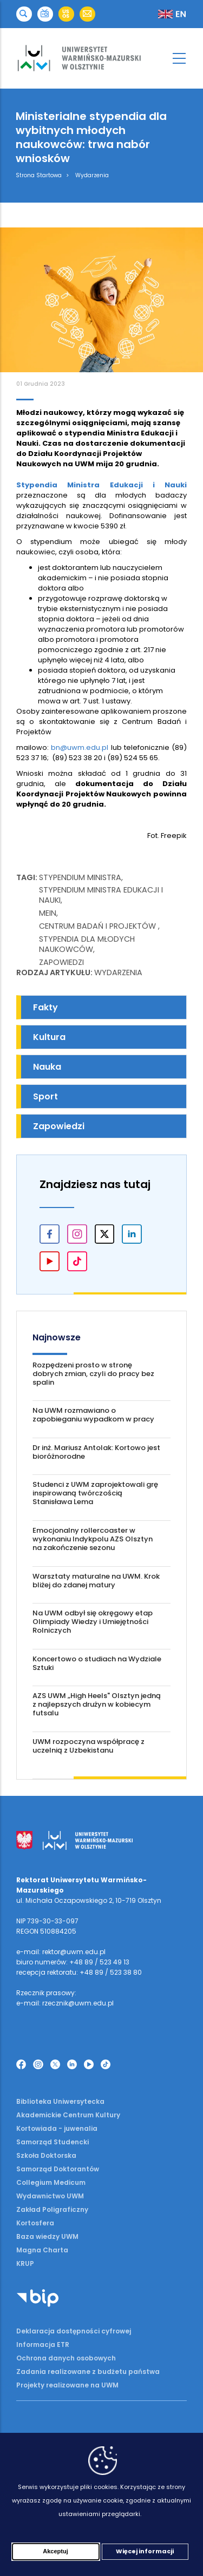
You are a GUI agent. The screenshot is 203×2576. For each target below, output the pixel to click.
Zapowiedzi (61, 962)
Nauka (47, 1067)
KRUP (25, 2263)
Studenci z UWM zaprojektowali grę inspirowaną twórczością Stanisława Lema (95, 1493)
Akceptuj (55, 2551)
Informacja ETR (42, 2344)
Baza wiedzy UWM (47, 2236)
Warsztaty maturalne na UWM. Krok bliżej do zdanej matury (96, 1580)
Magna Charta (42, 2250)
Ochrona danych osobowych (66, 2358)
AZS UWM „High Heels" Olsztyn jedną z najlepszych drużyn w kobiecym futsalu (96, 1704)
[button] (24, 14)
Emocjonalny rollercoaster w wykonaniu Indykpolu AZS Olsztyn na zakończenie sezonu (92, 1539)
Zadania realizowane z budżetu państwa (88, 2371)
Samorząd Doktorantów (57, 2169)
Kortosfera (35, 2223)
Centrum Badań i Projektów (98, 926)
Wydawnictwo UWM (50, 2196)
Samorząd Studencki (52, 2141)
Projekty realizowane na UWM (67, 2385)
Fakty (45, 1007)
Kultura (49, 1037)
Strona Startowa (39, 175)
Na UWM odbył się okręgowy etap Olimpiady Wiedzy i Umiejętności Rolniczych (92, 1621)
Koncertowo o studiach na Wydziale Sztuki (96, 1663)
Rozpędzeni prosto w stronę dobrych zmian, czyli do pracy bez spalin (93, 1373)
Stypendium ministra (80, 877)
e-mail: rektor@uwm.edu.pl (61, 1951)
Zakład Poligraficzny (52, 2209)
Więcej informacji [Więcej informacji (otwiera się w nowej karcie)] (145, 2551)
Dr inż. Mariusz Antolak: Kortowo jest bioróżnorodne (96, 1452)
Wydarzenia (92, 175)
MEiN (47, 913)
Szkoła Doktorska (46, 2155)
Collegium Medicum (51, 2182)
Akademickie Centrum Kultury (68, 2114)
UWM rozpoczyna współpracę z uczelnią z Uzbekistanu (88, 1745)
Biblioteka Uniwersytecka (60, 2101)
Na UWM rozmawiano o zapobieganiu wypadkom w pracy (93, 1414)
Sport (45, 1096)
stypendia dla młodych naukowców (87, 944)
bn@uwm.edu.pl (79, 747)
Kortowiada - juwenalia (56, 2128)
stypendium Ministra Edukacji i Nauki (101, 894)
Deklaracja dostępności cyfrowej (73, 2331)
